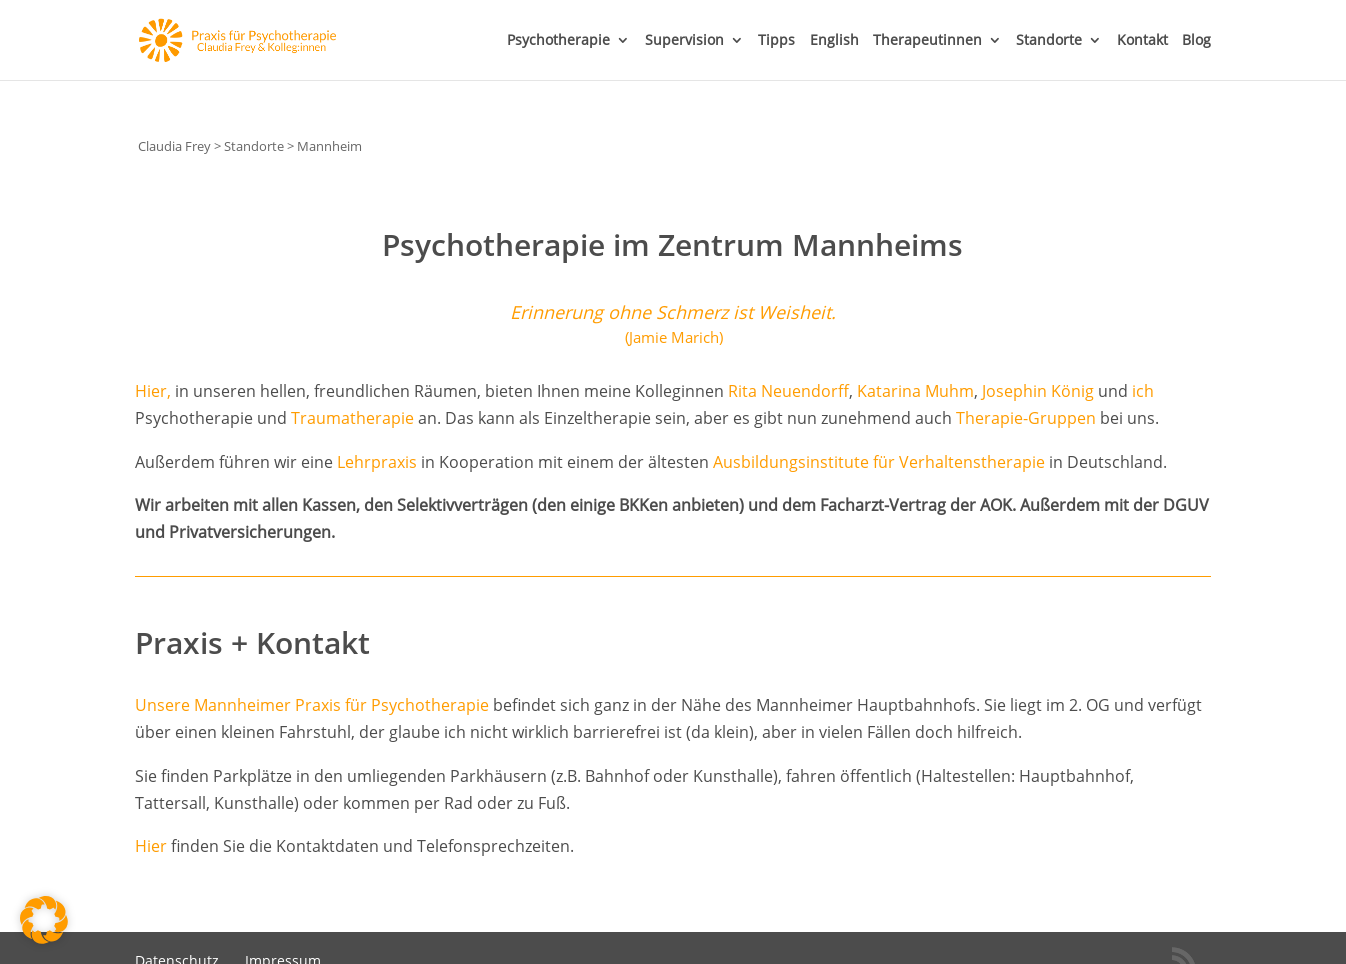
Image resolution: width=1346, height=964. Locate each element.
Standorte (1049, 41)
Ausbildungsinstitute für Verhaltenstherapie (879, 462)
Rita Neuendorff (788, 391)
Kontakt (1142, 41)
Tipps (776, 41)
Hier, (153, 391)
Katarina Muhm (915, 391)
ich (1143, 391)
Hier (151, 846)
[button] (44, 920)
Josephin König (1038, 391)
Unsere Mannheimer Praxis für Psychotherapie (312, 705)
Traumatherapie (352, 418)
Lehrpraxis (377, 462)
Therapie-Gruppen (1026, 418)
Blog (1196, 41)
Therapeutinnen (927, 41)
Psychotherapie (558, 41)
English (834, 41)
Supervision (684, 41)
